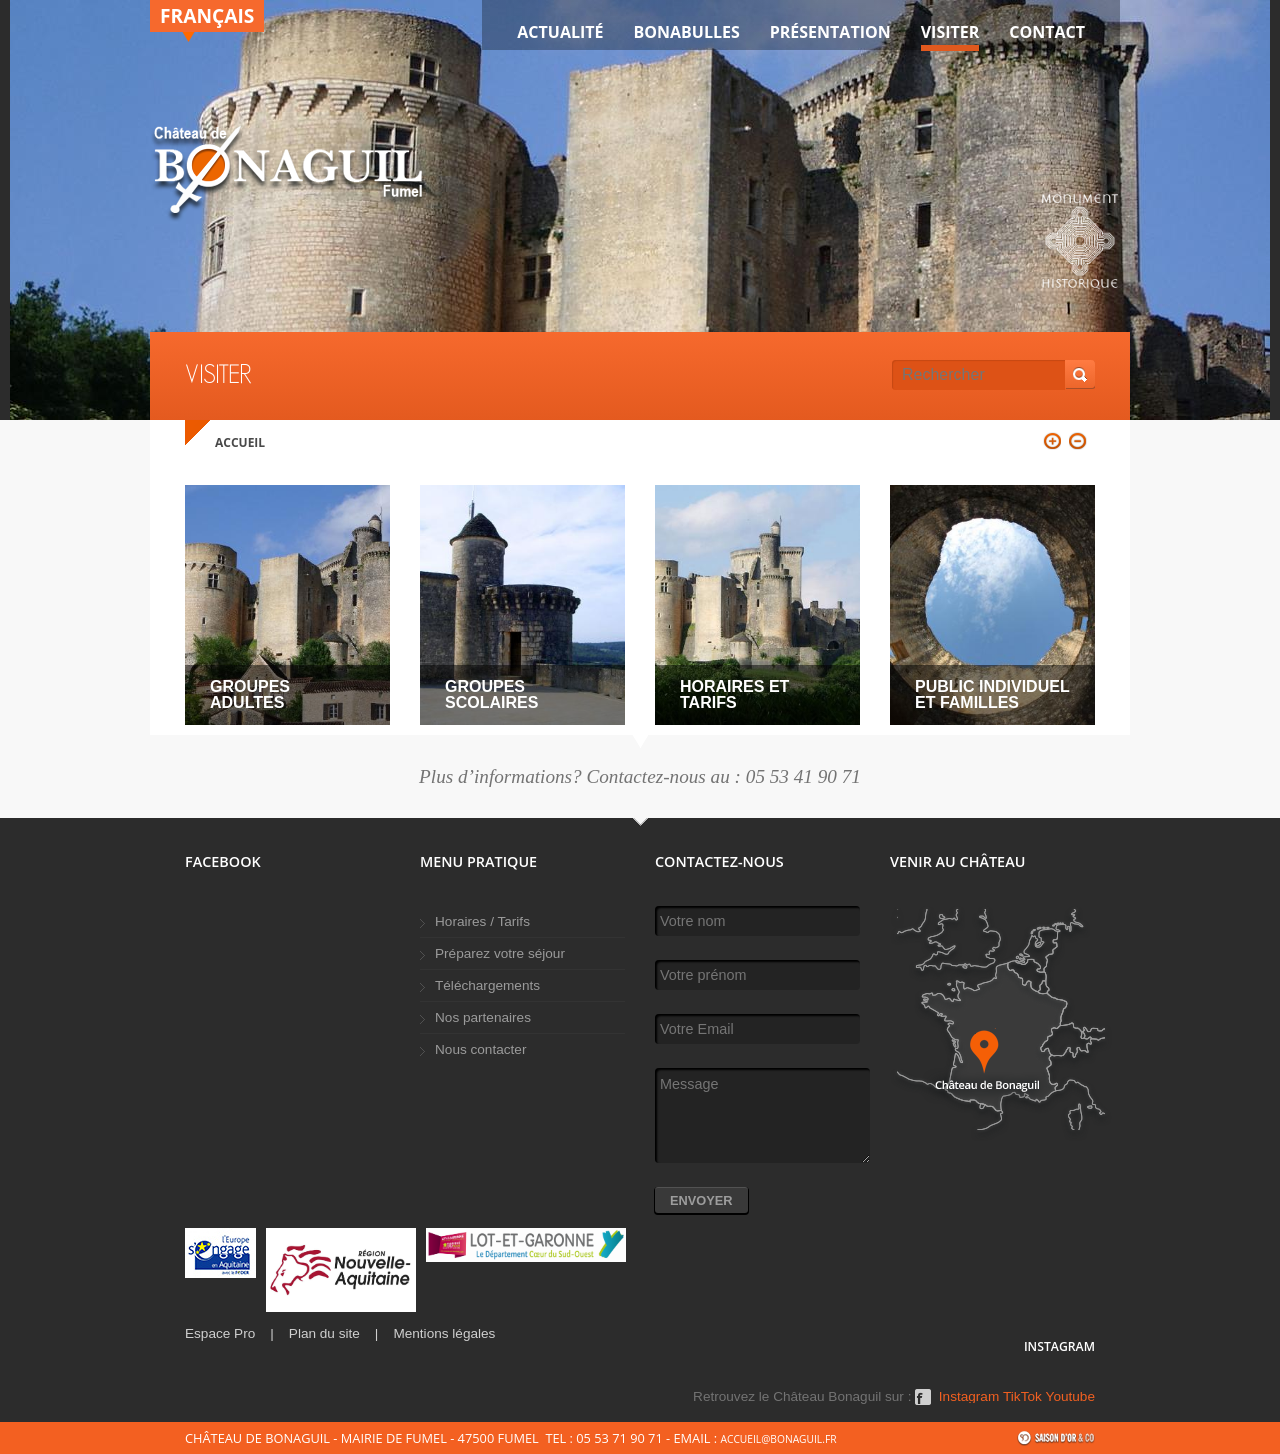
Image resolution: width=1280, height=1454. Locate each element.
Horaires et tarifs (734, 694)
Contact (1047, 32)
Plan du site (324, 1333)
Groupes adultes (250, 694)
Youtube (1070, 1397)
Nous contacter (480, 1049)
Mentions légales (444, 1333)
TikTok (1022, 1397)
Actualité (560, 32)
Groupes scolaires (491, 694)
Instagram (969, 1397)
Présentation (830, 32)
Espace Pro (220, 1333)
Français (207, 15)
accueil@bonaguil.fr (778, 1439)
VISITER (950, 32)
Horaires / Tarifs (482, 921)
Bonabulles (687, 32)
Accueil (240, 442)
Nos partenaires (483, 1017)
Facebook (923, 1404)
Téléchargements (487, 985)
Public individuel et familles (992, 694)
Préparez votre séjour (500, 953)
